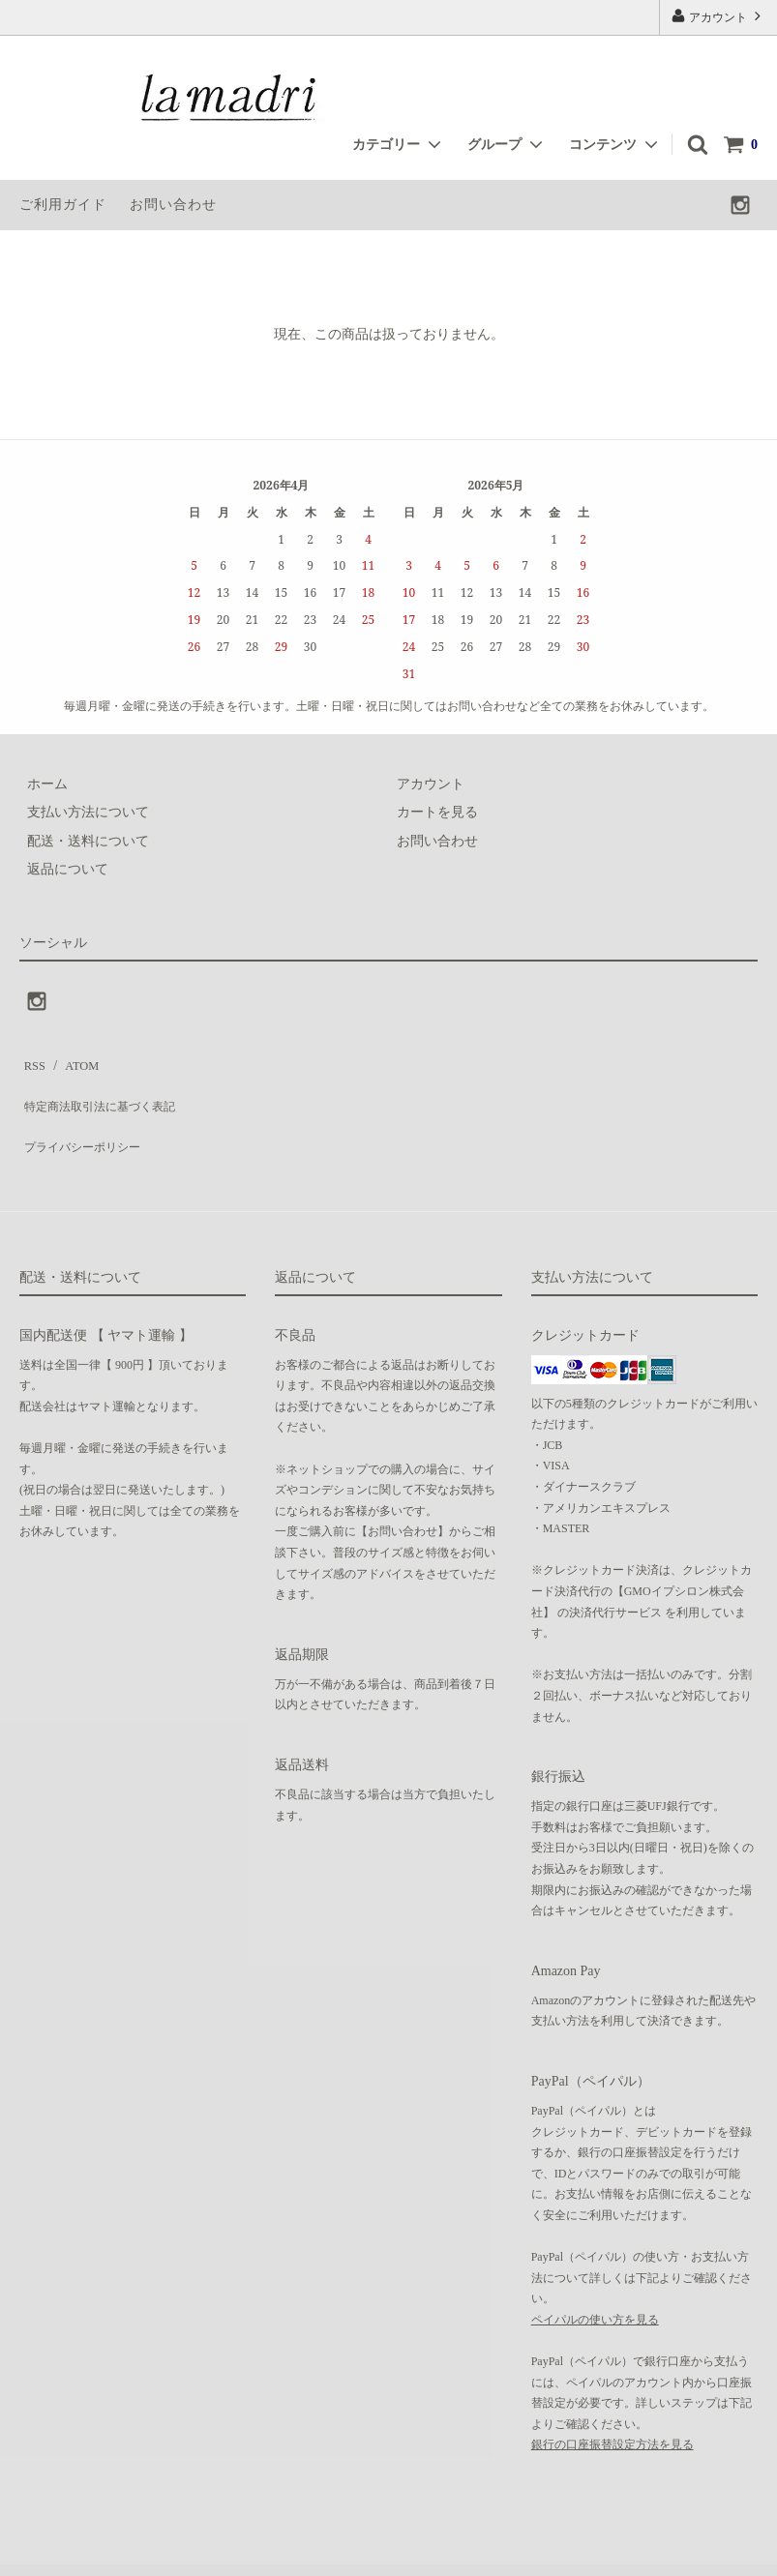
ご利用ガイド (62, 204)
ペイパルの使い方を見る (595, 2283)
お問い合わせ (173, 204)
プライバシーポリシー (87, 1117)
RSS (31, 1060)
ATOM (72, 1060)
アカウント (718, 16)
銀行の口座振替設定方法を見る (612, 2408)
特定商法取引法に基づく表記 (107, 1088)
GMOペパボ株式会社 (306, 2551)
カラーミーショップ (62, 2551)
